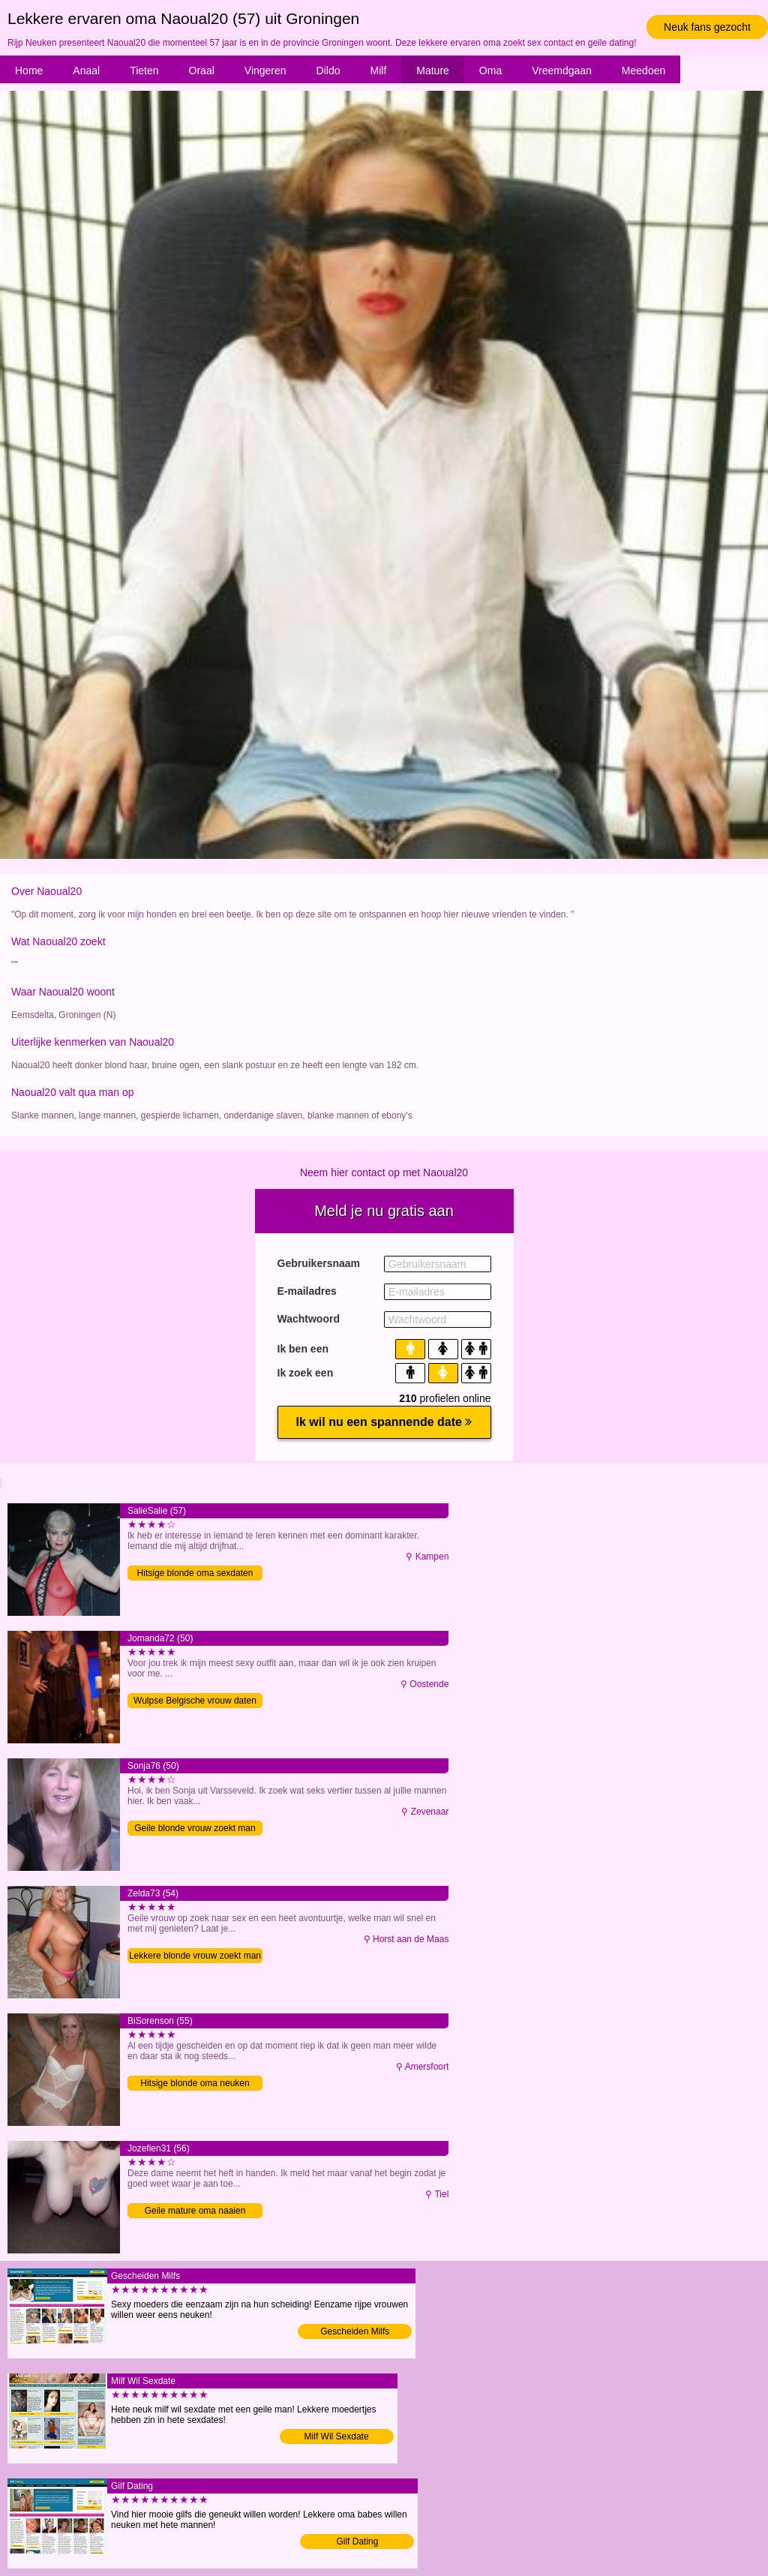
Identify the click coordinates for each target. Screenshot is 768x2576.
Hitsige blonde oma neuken (194, 2083)
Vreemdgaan (562, 71)
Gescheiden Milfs (354, 2331)
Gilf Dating (357, 2541)
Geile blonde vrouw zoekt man (194, 1828)
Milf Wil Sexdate (336, 2436)
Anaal (86, 71)
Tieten (144, 71)
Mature (432, 71)
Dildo (328, 71)
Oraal (201, 71)
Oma (490, 71)
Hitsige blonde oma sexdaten (195, 1573)
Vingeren (265, 71)
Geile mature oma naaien (195, 2210)
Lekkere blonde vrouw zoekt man (195, 1955)
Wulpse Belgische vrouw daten (195, 1700)
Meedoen (643, 71)
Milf (378, 71)
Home (29, 71)
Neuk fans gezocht (707, 27)
